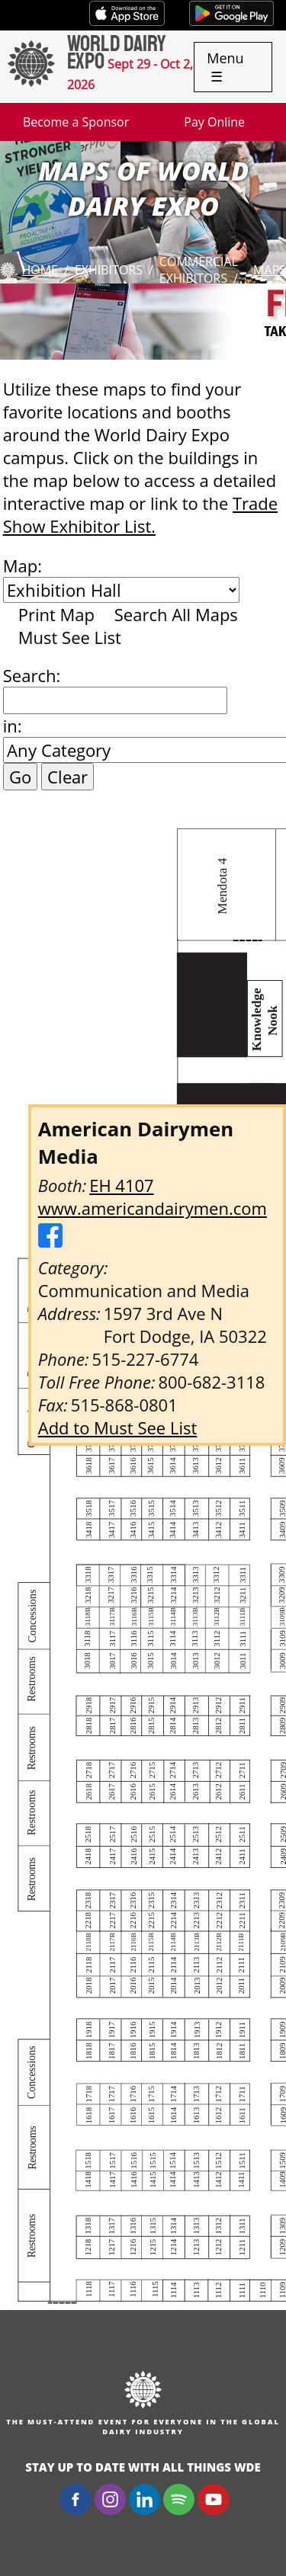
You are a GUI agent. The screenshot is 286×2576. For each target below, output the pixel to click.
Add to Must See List (118, 1427)
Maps (269, 269)
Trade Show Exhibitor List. (140, 514)
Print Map (56, 614)
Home (39, 269)
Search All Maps (176, 614)
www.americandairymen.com (152, 1208)
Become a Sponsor (76, 122)
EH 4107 (121, 1185)
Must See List (69, 637)
